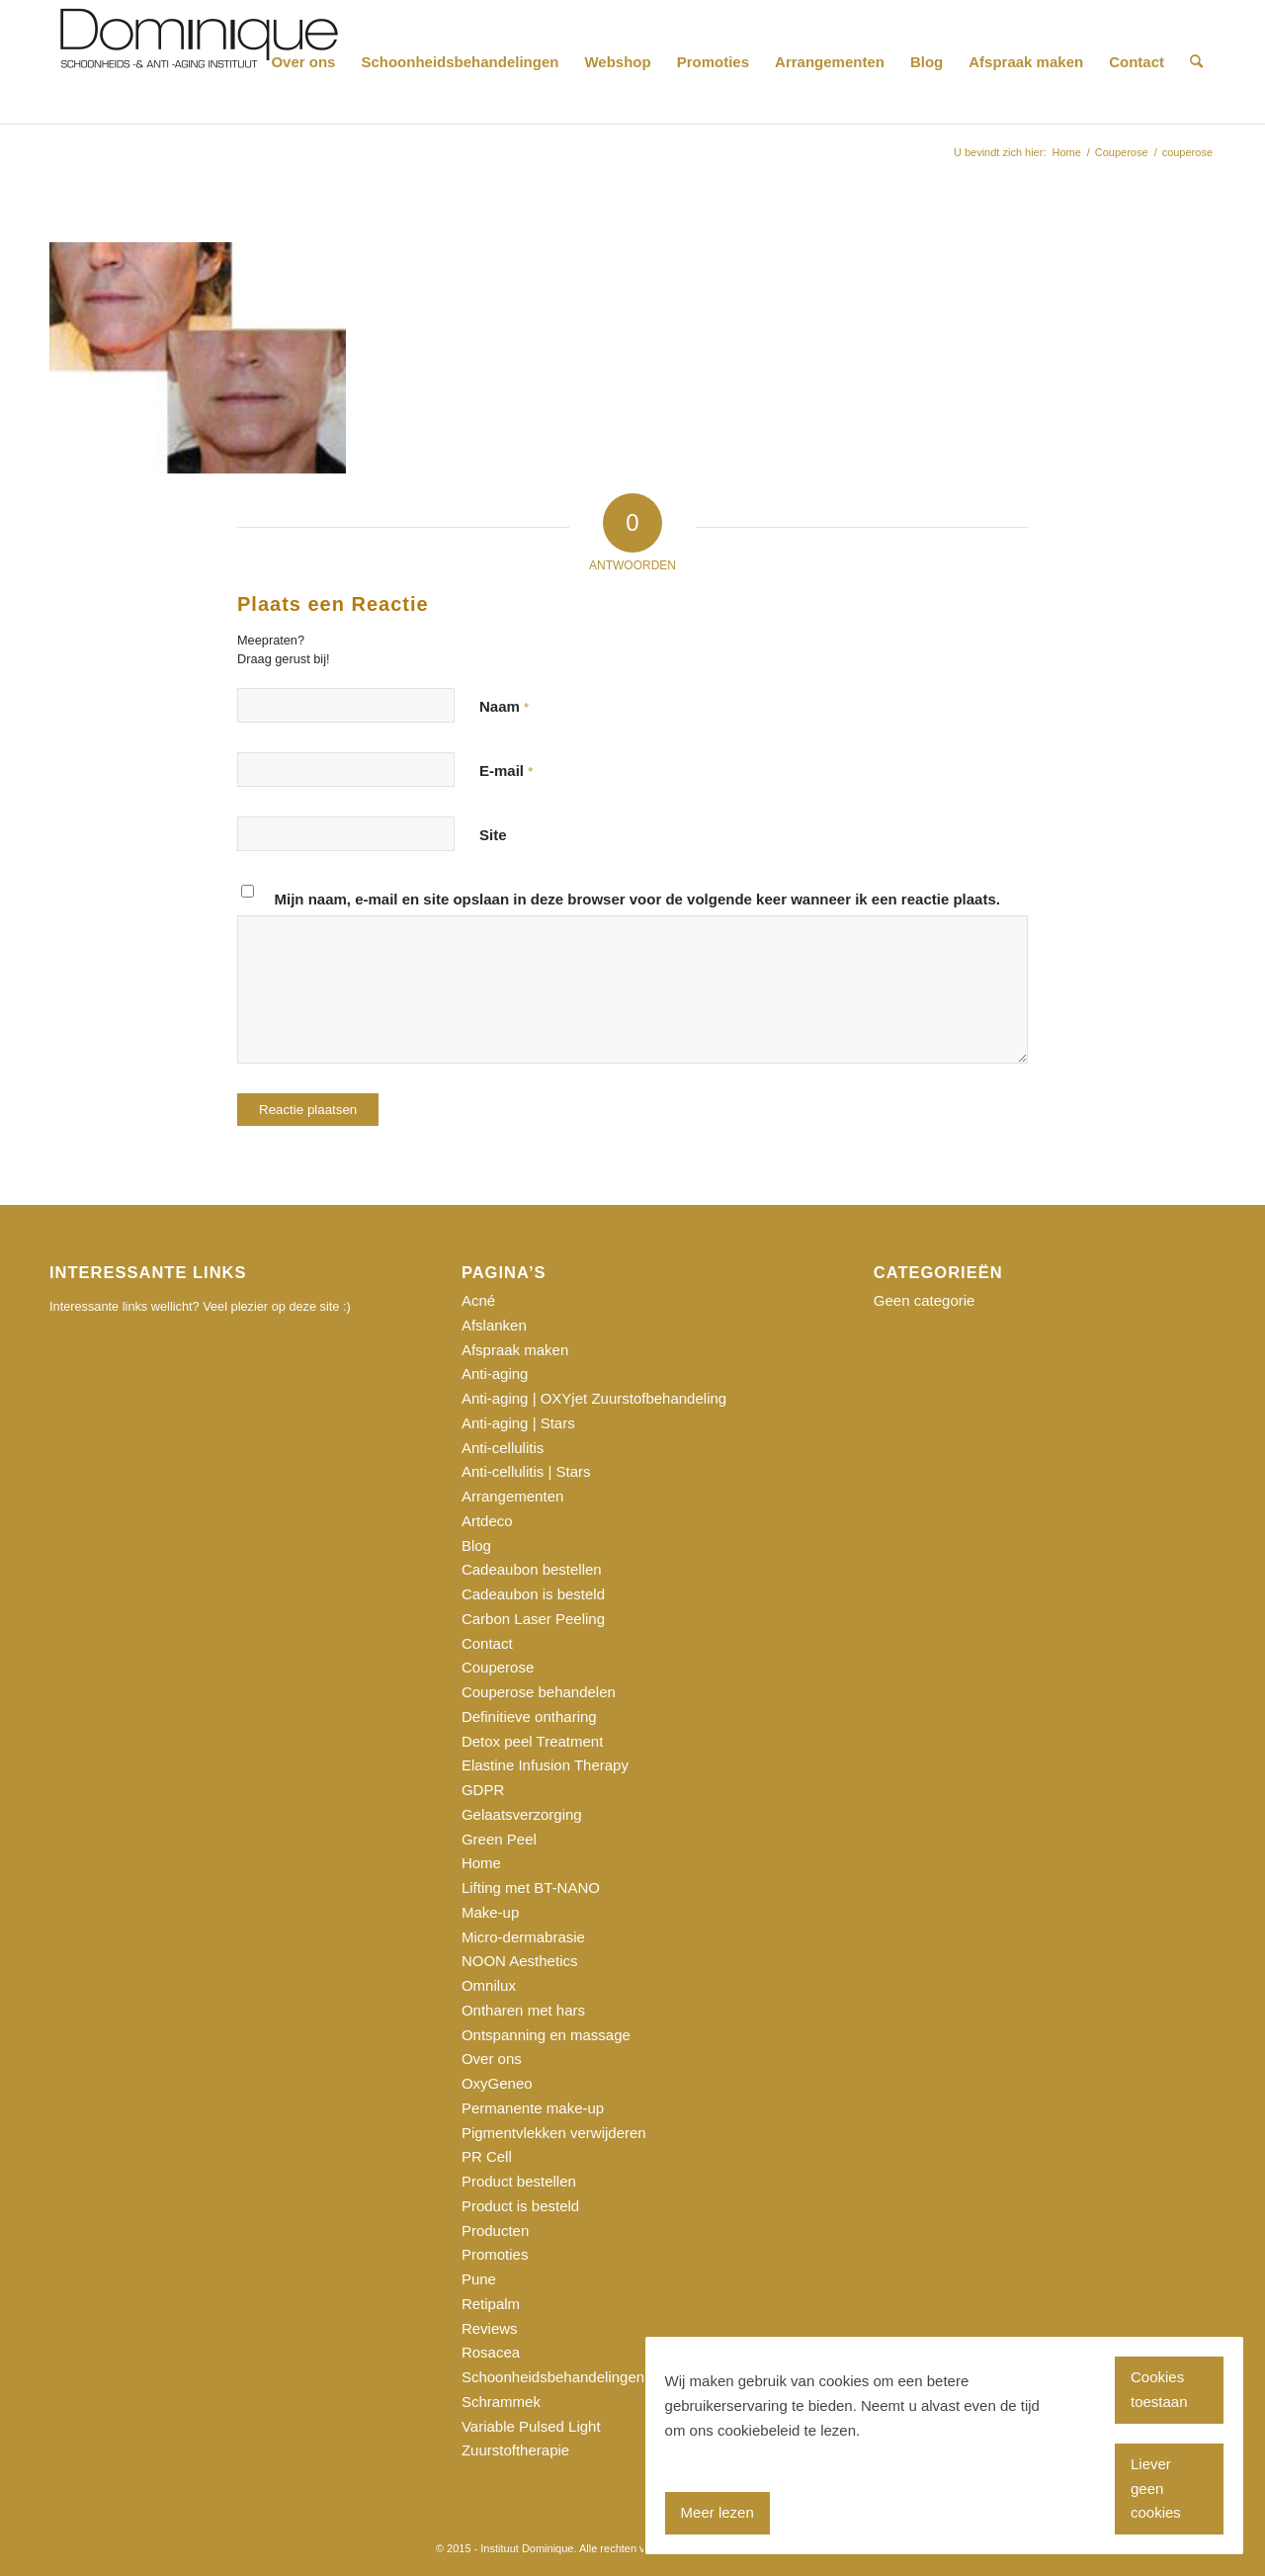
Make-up (490, 1912)
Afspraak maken (515, 1349)
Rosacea (491, 2352)
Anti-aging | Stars (518, 1423)
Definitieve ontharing (529, 1716)
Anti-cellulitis (503, 1447)
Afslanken (494, 1325)
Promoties (495, 2254)
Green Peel (499, 1839)
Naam (504, 706)
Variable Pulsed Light (531, 2426)
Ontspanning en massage (546, 2034)
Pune (479, 2279)
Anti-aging (495, 1373)
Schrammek (501, 2401)
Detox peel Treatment (532, 1741)
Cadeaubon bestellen (532, 1569)
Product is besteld (520, 2205)
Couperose (498, 1667)
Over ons (492, 2058)
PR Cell (487, 2156)
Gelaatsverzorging (522, 1814)
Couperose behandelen (539, 1691)
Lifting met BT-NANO (531, 1887)
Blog (476, 1545)
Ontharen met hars (523, 2010)
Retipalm (491, 2303)
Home (481, 1862)
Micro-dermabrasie (523, 1937)
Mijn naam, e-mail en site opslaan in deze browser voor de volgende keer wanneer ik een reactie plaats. (637, 899)
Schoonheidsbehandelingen (553, 2376)
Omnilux (489, 1985)
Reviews (490, 2328)
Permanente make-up (533, 2108)
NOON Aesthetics (520, 1960)
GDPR (483, 1789)
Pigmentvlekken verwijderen (554, 2132)
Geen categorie (924, 1300)
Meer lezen (717, 2512)
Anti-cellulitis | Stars (526, 1471)
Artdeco (487, 1520)
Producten (495, 2230)
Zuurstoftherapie (515, 2450)
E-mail (506, 770)
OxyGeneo (497, 2083)
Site (493, 834)
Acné (478, 1300)
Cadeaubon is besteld (533, 1594)
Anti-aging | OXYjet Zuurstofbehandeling (594, 1398)
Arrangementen (512, 1496)
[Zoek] (1196, 62)
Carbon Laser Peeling (533, 1618)
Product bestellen (519, 2181)
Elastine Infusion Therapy (545, 1765)
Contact (487, 1643)
